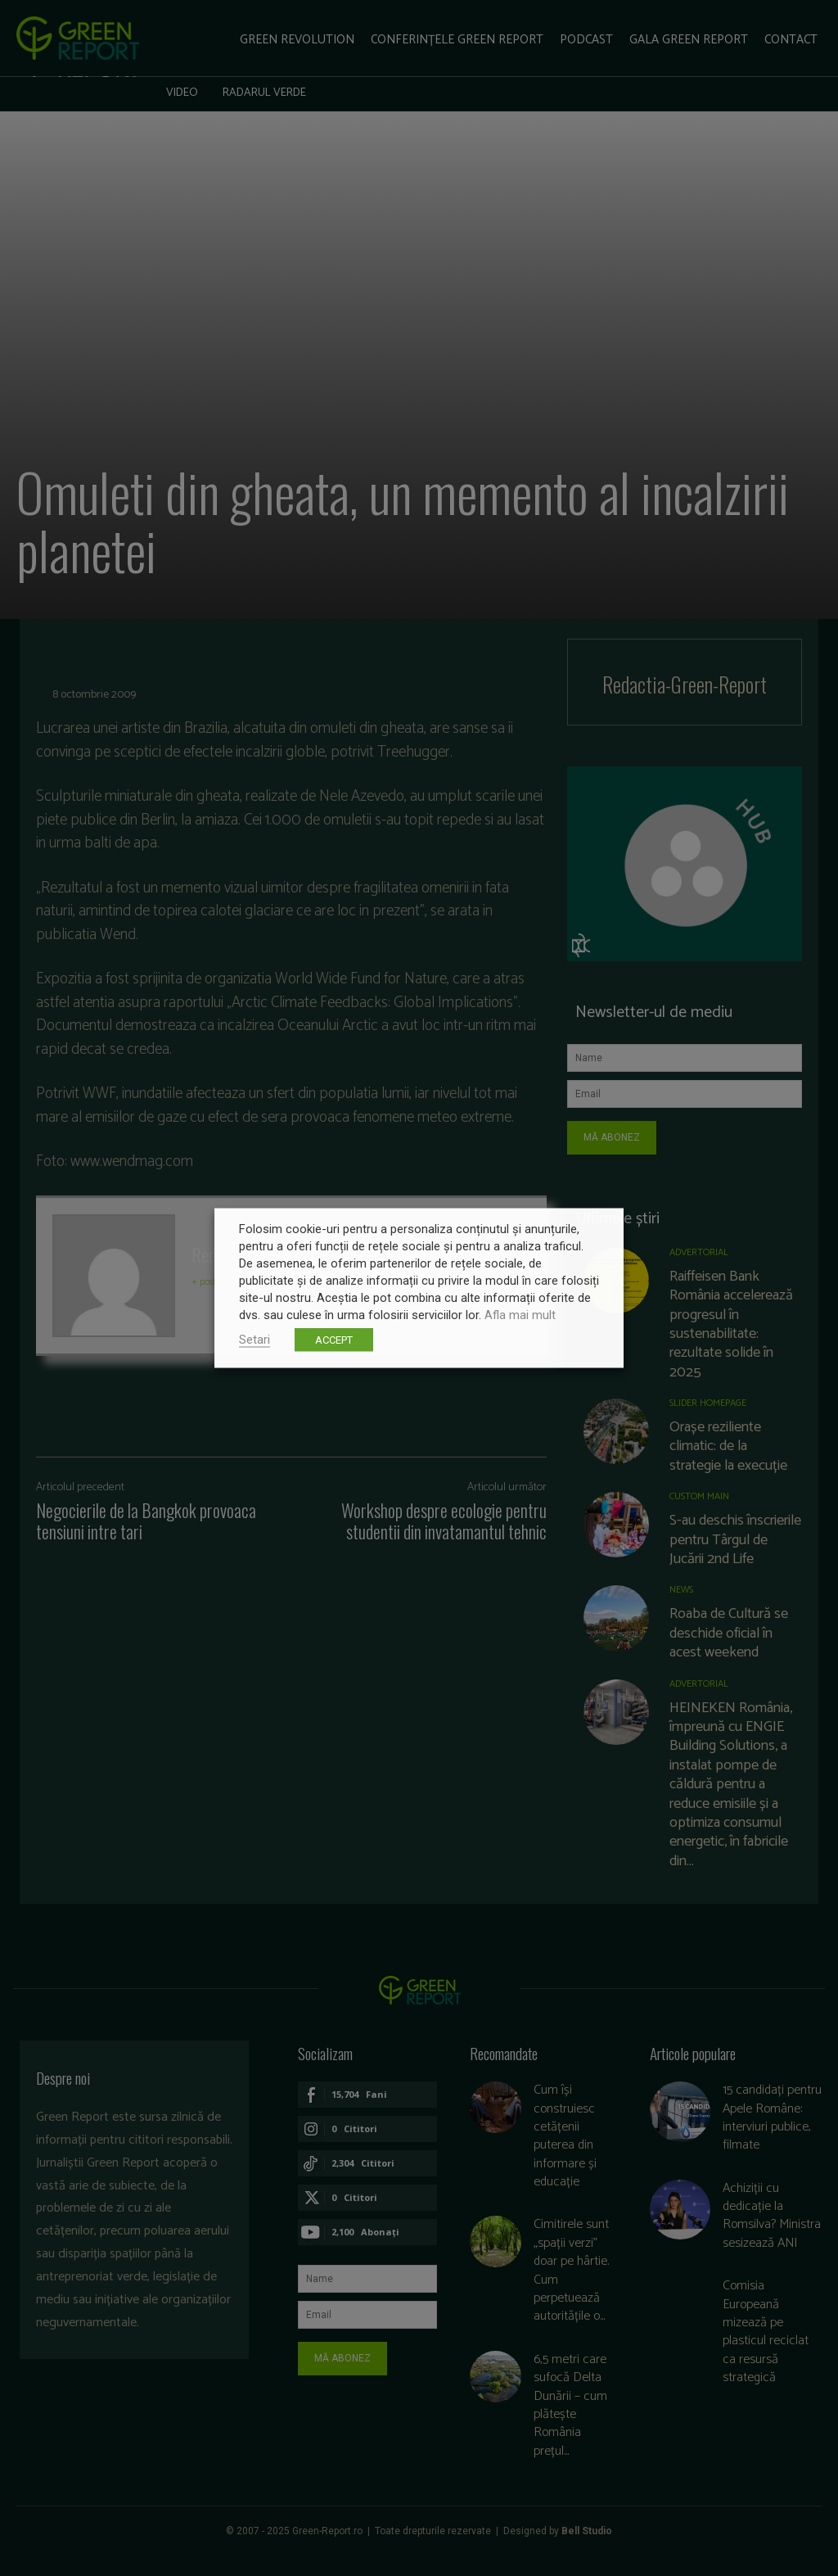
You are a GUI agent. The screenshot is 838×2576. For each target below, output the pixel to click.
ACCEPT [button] (334, 1340)
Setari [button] (254, 1339)
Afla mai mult (520, 1315)
